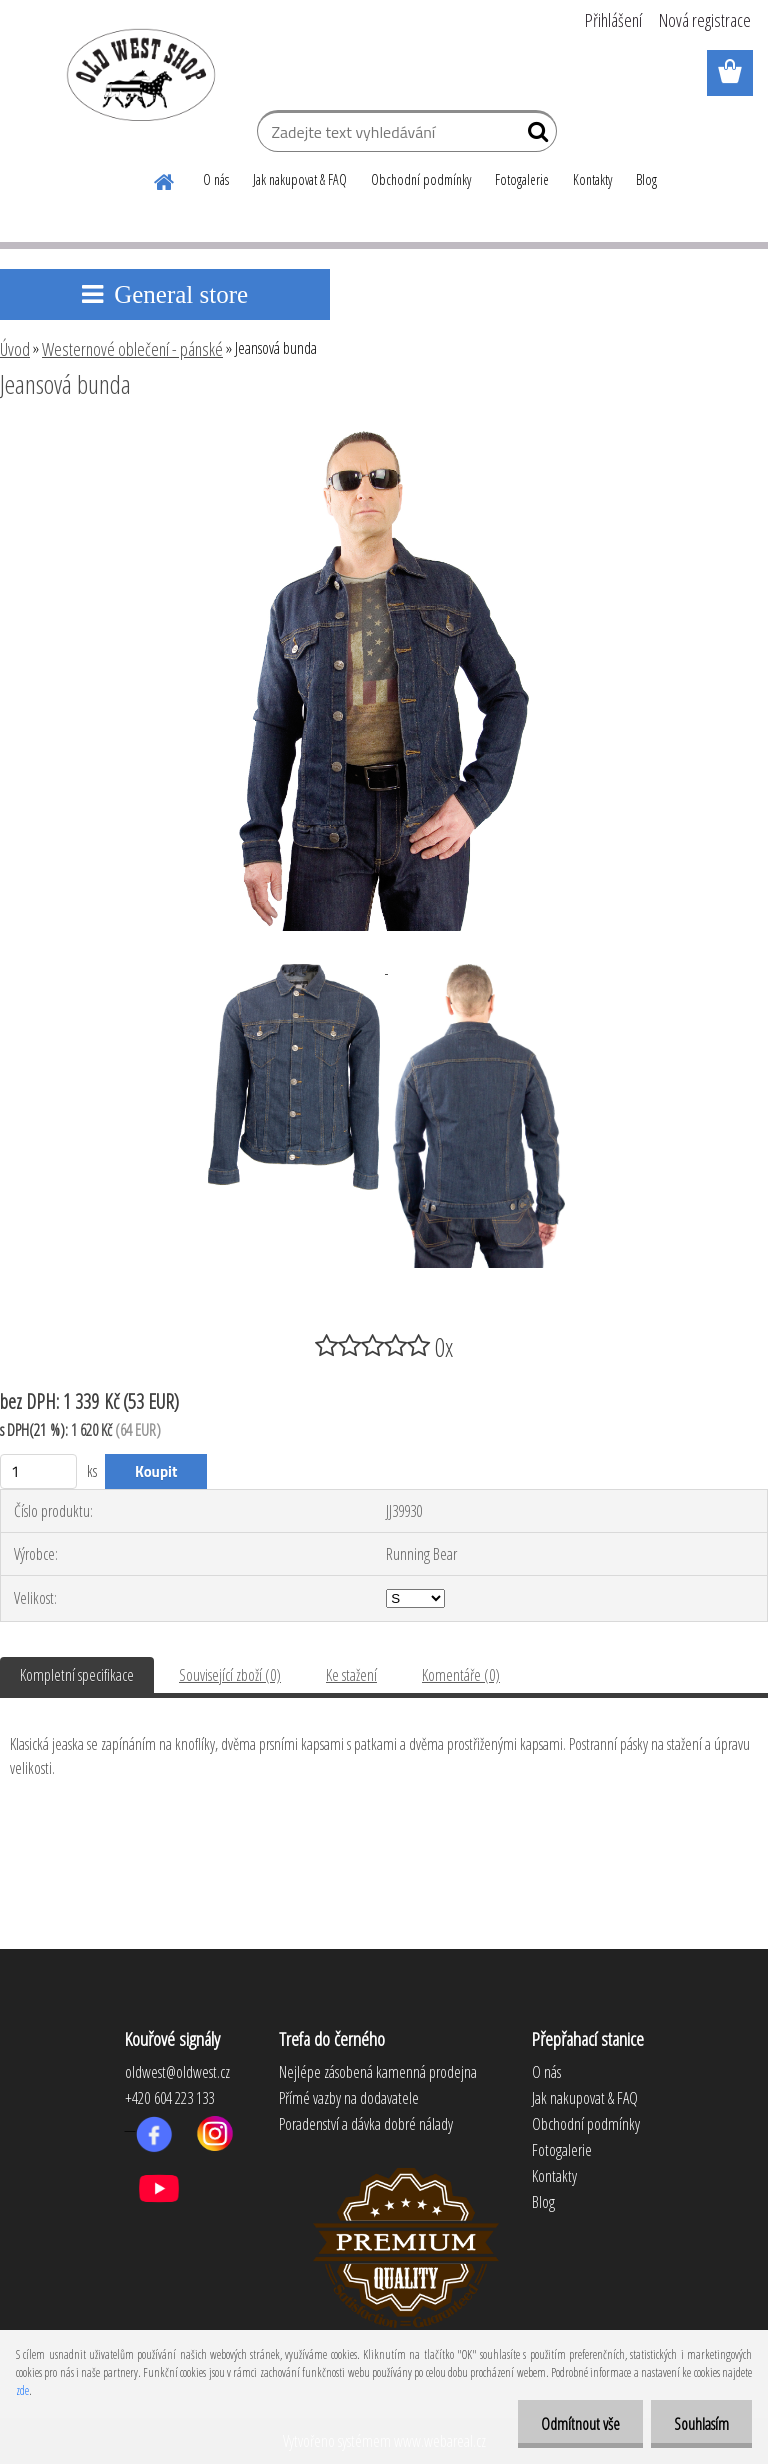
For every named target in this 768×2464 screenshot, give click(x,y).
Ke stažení (351, 1675)
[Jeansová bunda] (383, 439)
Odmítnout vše (574, 2424)
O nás (216, 179)
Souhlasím (699, 2424)
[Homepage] (165, 179)
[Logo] (137, 74)
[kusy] (38, 1471)
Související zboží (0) (230, 1675)
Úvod (15, 349)
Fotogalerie (522, 179)
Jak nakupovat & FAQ (300, 179)
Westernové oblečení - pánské (132, 349)
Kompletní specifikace (77, 1675)
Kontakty (592, 179)
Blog (646, 179)
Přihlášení (613, 20)
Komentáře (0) (461, 1675)
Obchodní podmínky (421, 179)
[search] (533, 136)
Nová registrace (705, 20)
